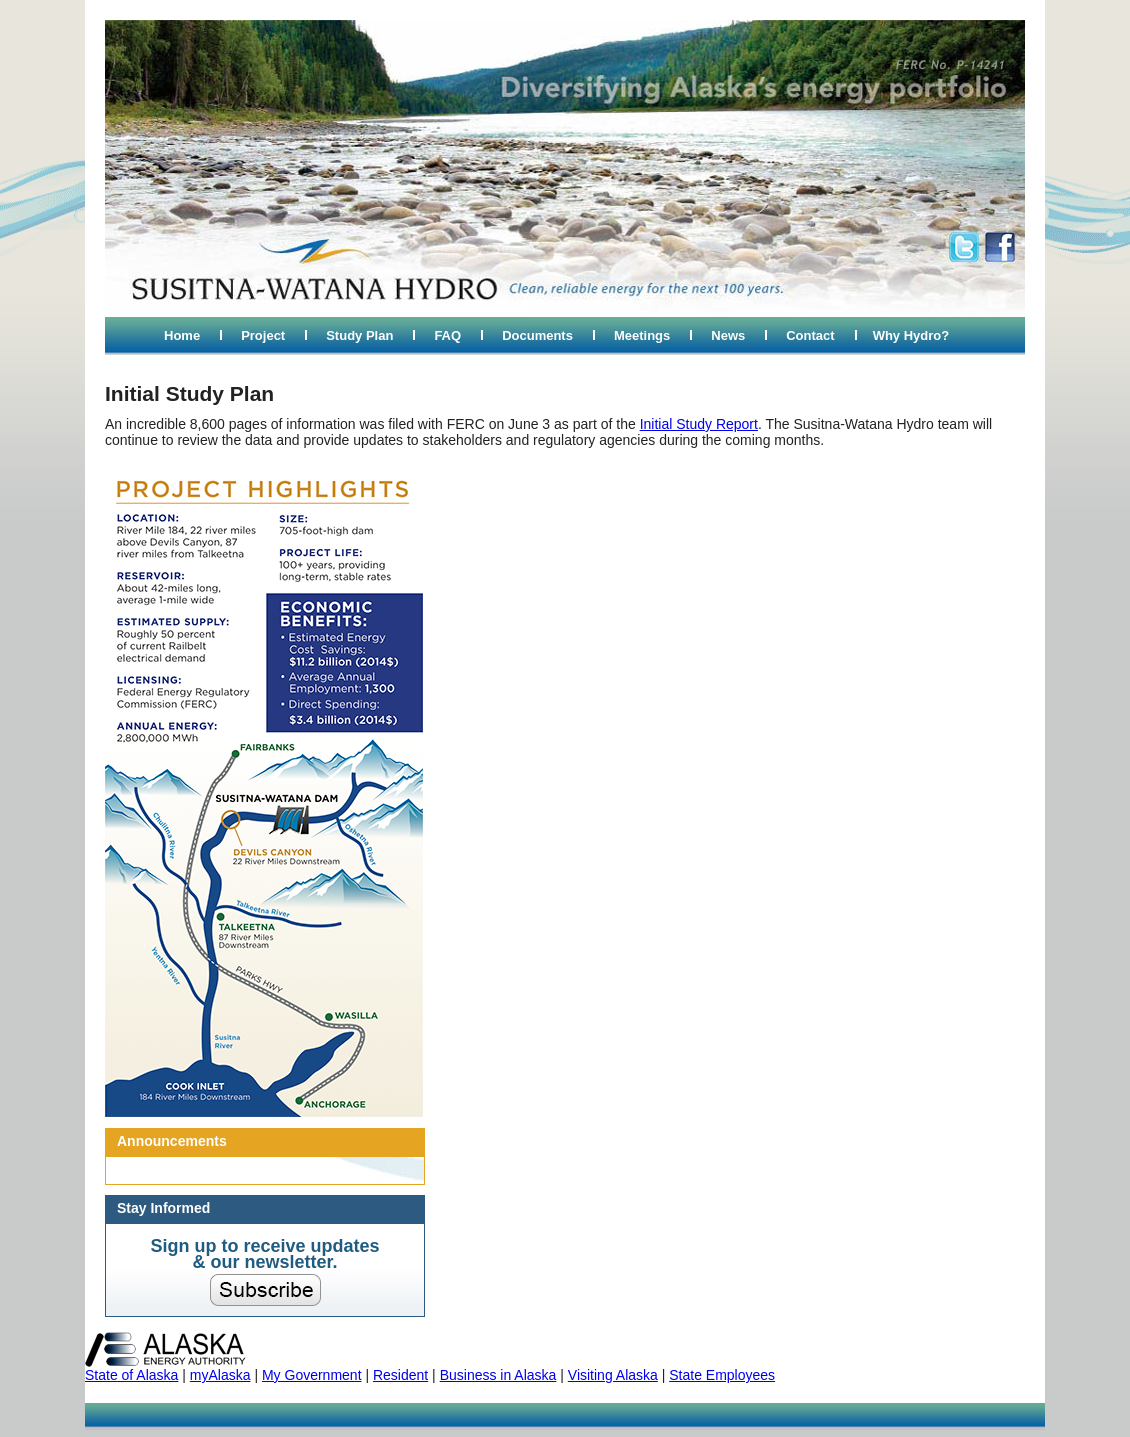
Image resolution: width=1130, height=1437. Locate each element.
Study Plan (359, 335)
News (728, 335)
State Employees (722, 1375)
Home (182, 335)
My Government (312, 1375)
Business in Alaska (498, 1375)
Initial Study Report (699, 424)
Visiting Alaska (613, 1375)
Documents (537, 335)
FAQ (447, 335)
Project (263, 335)
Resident (400, 1375)
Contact (810, 335)
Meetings (642, 335)
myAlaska (220, 1375)
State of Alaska (131, 1375)
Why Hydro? (911, 335)
